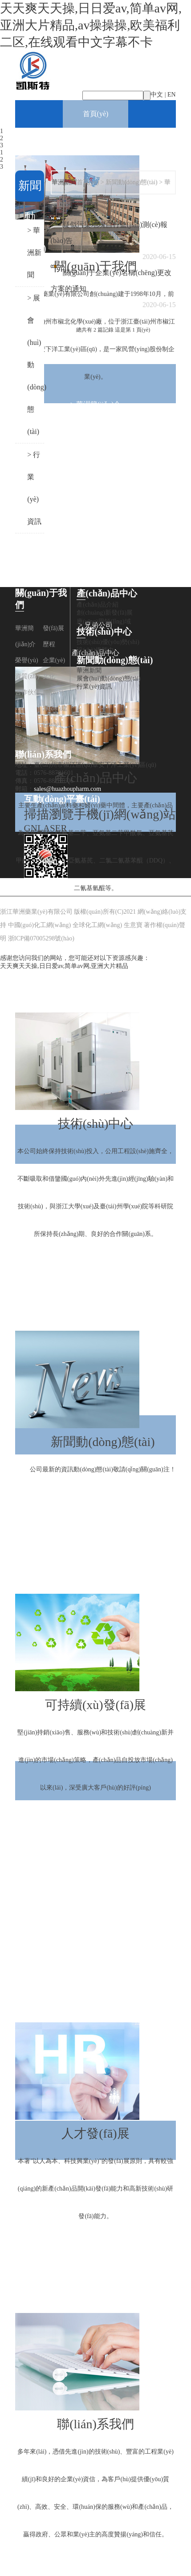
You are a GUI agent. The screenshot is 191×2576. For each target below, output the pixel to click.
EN (171, 94)
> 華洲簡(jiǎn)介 (95, 404)
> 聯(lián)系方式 (96, 2562)
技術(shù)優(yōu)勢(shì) (108, 642)
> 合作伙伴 (95, 542)
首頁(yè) (96, 113)
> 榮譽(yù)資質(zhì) (96, 459)
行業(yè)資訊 (94, 686)
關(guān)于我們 (95, 141)
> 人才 (95, 1898)
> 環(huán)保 (95, 1815)
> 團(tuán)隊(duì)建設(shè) (95, 570)
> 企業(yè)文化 (95, 514)
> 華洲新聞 (103, 1497)
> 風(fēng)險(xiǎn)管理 (95, 1981)
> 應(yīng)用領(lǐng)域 (95, 971)
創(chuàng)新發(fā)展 (105, 612)
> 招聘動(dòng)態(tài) (95, 2244)
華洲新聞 (89, 670)
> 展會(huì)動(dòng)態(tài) (102, 1524)
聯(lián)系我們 (95, 2299)
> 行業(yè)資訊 (103, 1552)
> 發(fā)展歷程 (95, 432)
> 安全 (95, 1870)
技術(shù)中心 (95, 998)
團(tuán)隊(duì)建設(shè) (55, 708)
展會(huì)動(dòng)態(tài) (109, 678)
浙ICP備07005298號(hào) (41, 938)
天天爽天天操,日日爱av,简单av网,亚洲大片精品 (64, 966)
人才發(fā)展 (95, 2008)
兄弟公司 (27, 740)
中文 (156, 94)
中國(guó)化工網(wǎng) (39, 925)
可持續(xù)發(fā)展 (96, 1580)
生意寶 (133, 925)
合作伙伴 (27, 692)
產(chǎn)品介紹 (97, 604)
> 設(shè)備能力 (95, 1289)
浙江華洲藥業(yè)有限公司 (36, 911)
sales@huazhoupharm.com (67, 789)
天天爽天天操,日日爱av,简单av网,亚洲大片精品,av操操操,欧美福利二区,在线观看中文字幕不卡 (91, 25)
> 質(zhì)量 (95, 1843)
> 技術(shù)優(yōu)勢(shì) (95, 1261)
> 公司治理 (95, 1953)
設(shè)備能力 (95, 650)
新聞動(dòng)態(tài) (95, 1316)
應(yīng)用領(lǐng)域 (103, 621)
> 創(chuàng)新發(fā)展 (95, 943)
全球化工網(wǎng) (97, 925)
